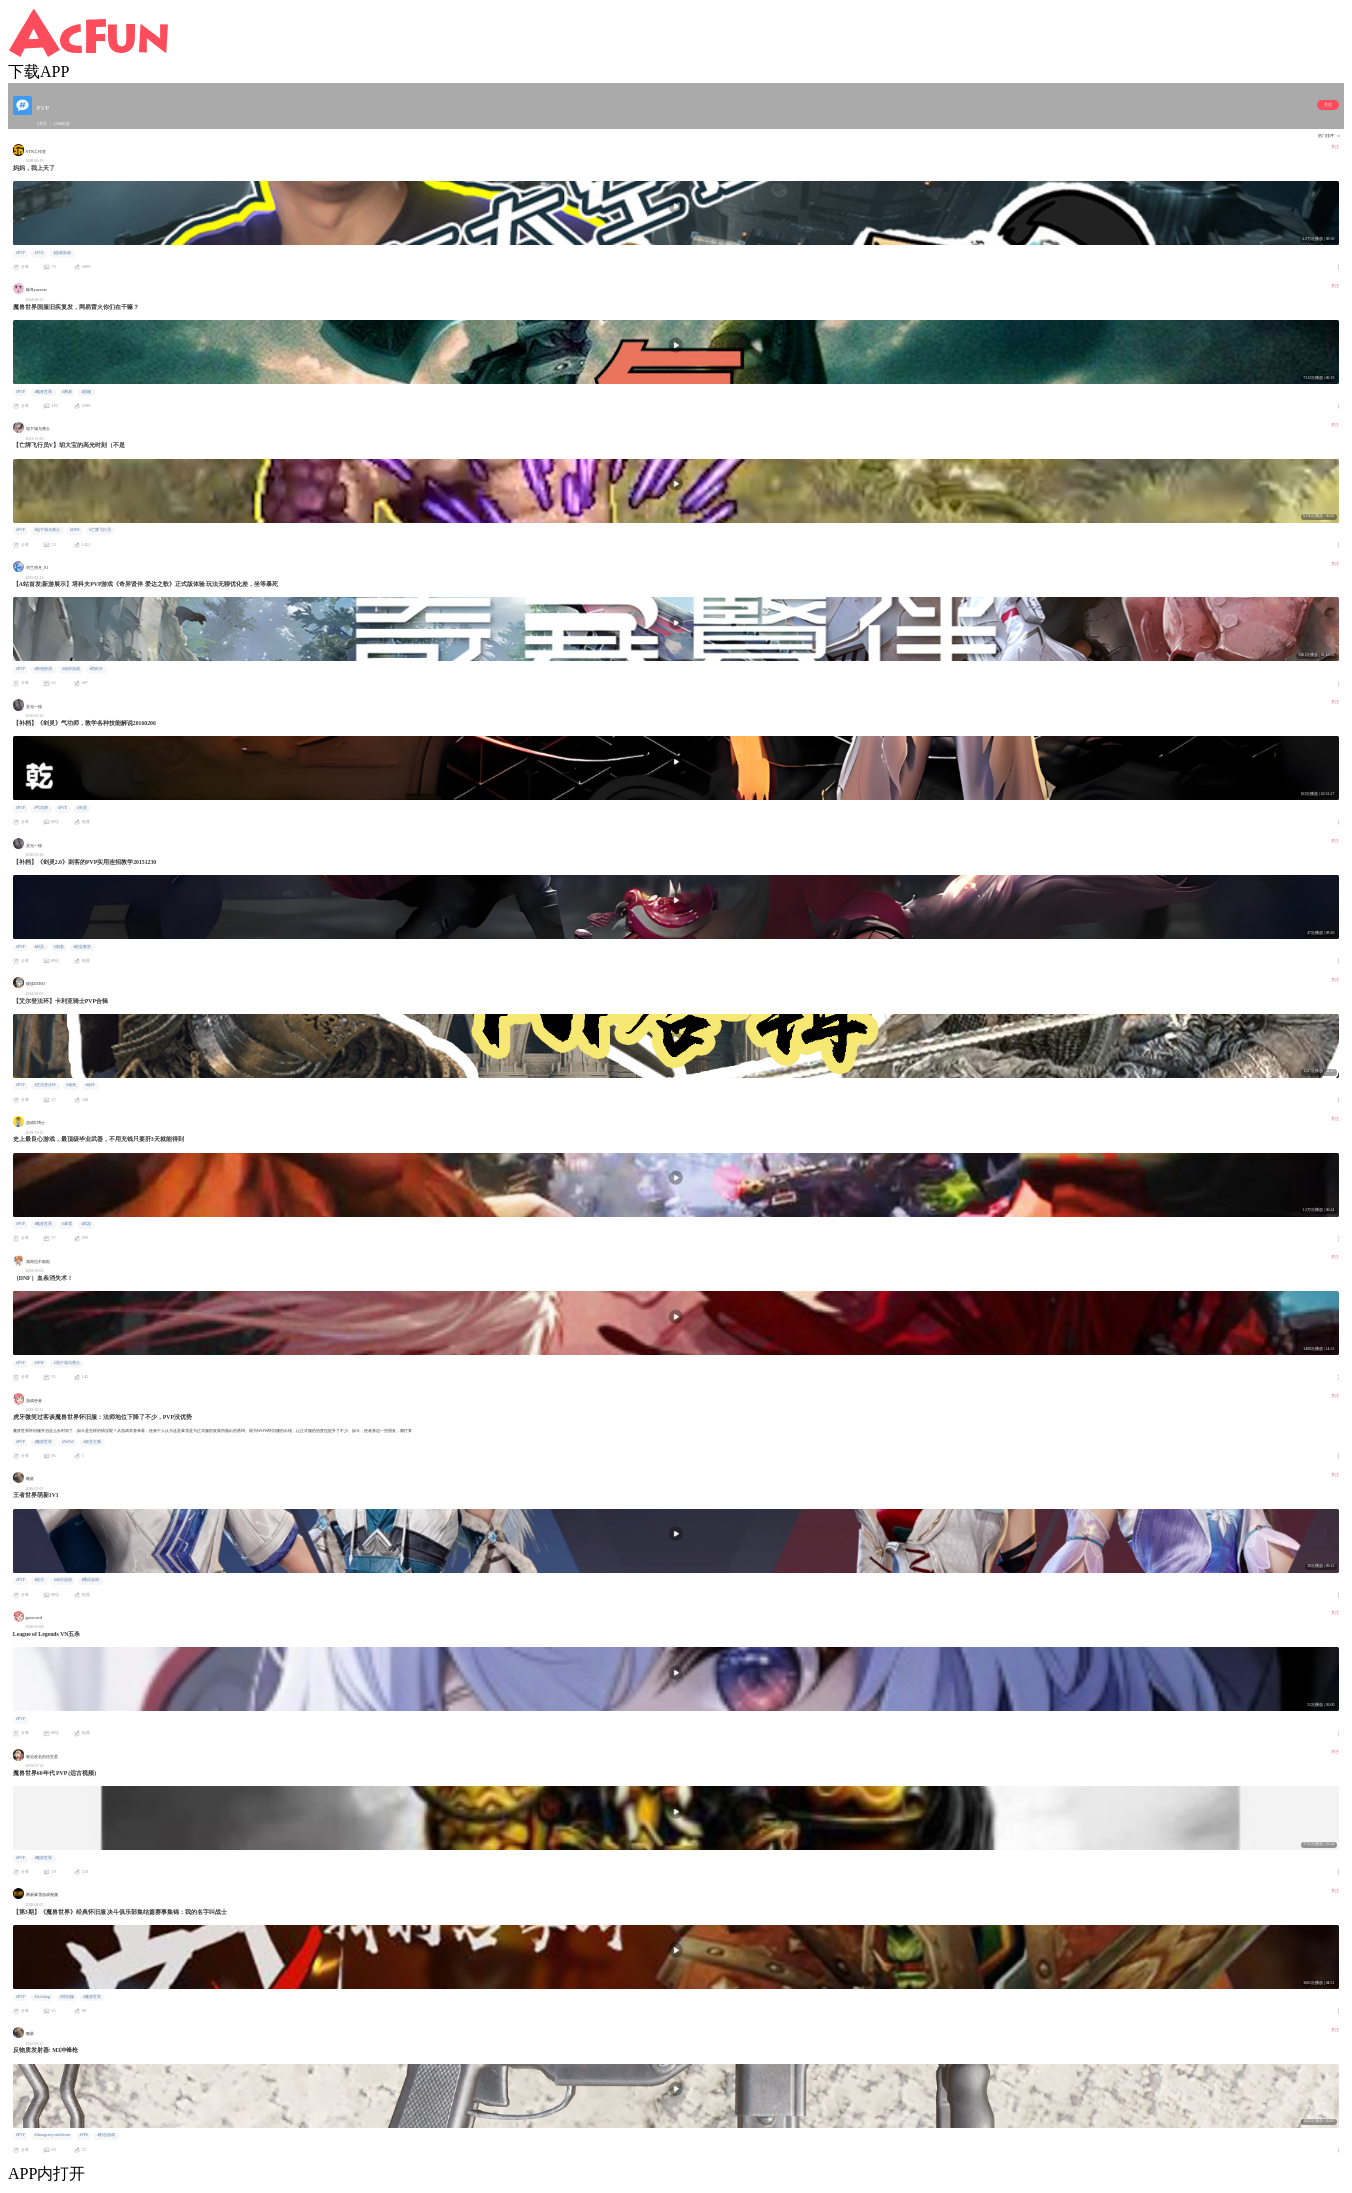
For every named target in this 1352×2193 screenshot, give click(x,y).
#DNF (75, 530)
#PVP (20, 253)
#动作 (90, 1085)
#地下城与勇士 (47, 530)
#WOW (68, 1442)
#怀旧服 (67, 1997)
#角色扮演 (43, 669)
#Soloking (42, 1997)
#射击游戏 (106, 2135)
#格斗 (39, 1580)
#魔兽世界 (43, 392)
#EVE (38, 253)
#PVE (62, 808)
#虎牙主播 (92, 1442)
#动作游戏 (71, 669)
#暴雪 (67, 1224)
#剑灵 (82, 808)
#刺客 (59, 947)
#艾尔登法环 (45, 1085)
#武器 (86, 1224)
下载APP (38, 71)
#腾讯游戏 (90, 1580)
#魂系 (71, 1085)
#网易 (67, 392)
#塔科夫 (96, 669)
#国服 (86, 392)
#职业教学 (82, 947)
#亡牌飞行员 (100, 530)
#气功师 (41, 808)
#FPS (84, 2135)
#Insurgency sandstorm (52, 2135)
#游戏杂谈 (62, 253)
